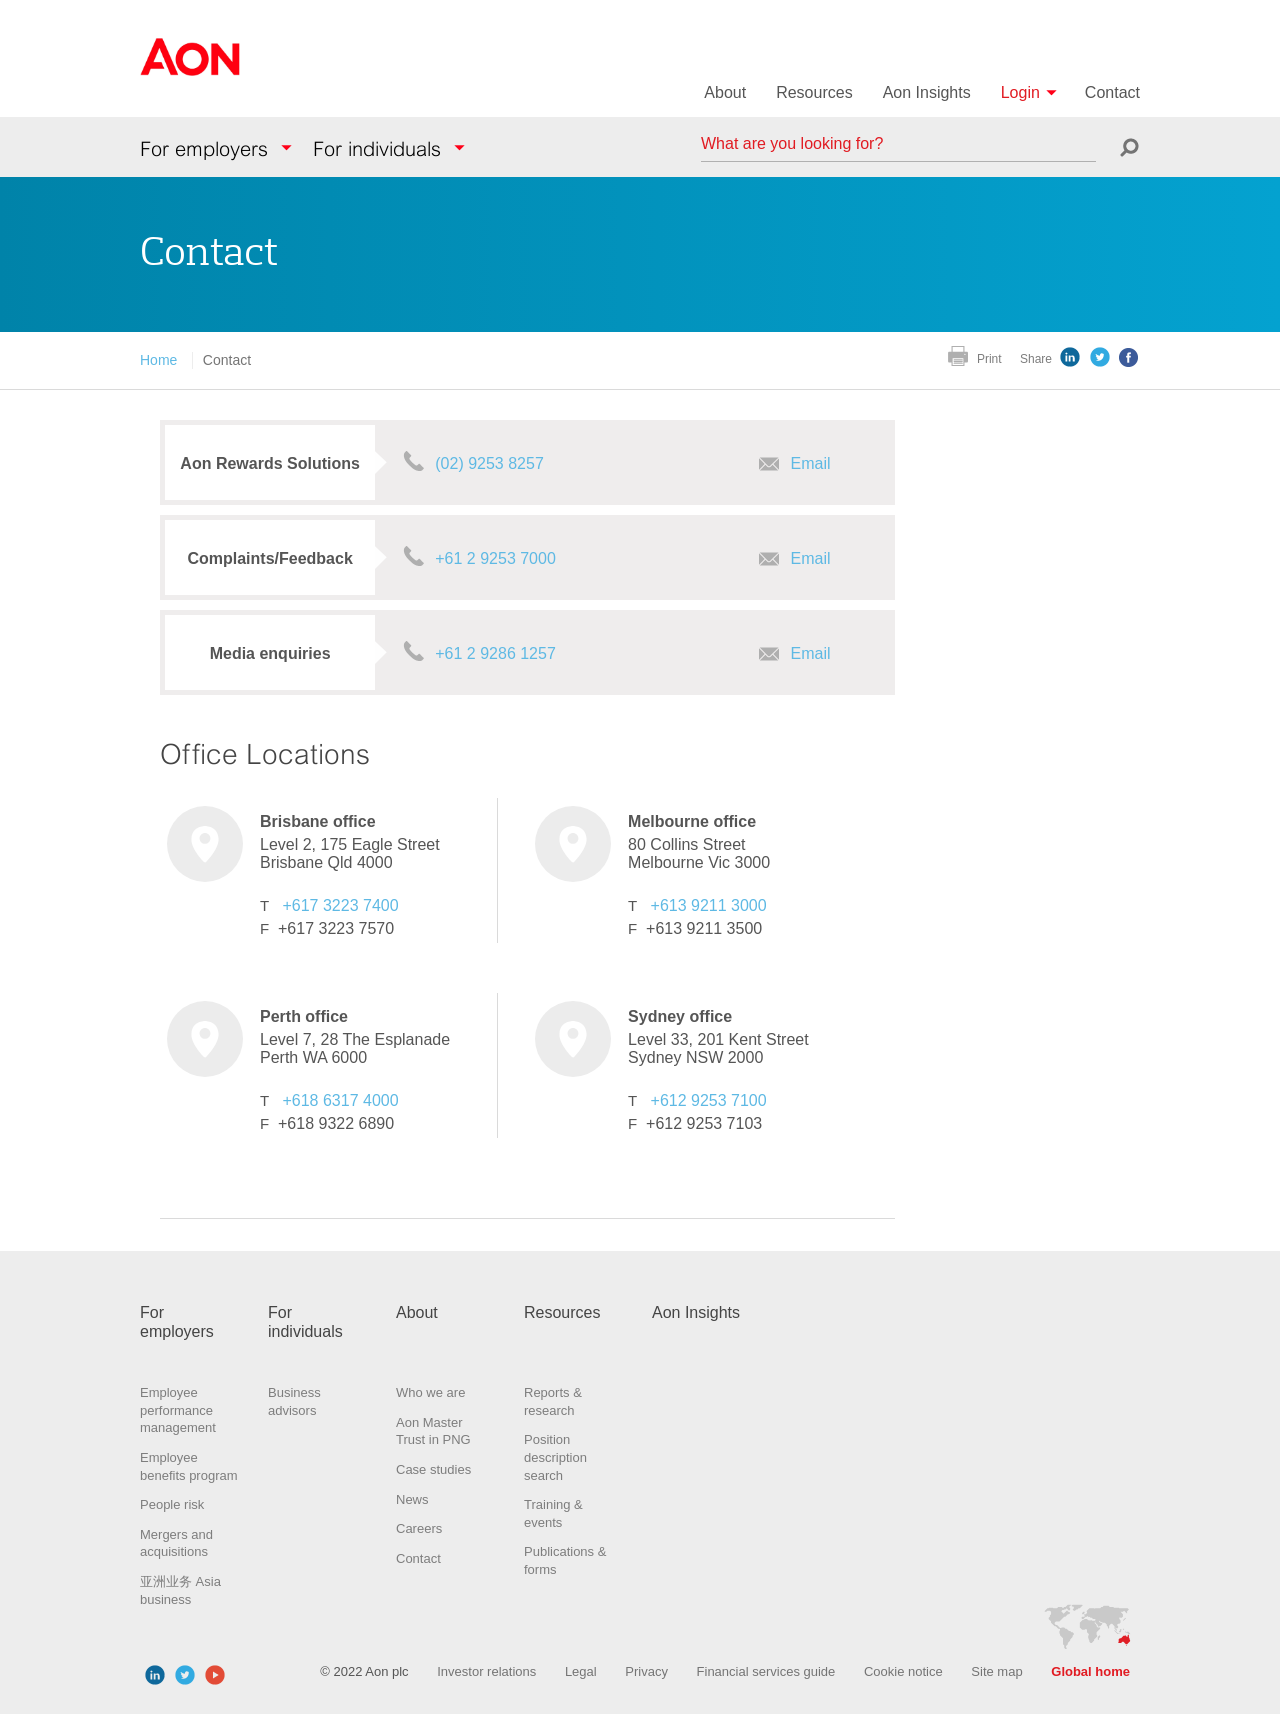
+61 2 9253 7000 (495, 558)
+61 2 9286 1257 (495, 653)
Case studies (433, 1469)
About (725, 92)
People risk (172, 1504)
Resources (814, 92)
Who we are (430, 1392)
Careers (419, 1528)
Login (1020, 92)
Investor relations (486, 1671)
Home (158, 360)
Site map (996, 1671)
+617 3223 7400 (340, 905)
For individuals (377, 149)
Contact (1112, 92)
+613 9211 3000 (709, 905)
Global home (1090, 1671)
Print (989, 359)
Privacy (646, 1671)
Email (811, 463)
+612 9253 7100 (709, 1100)
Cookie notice (903, 1671)
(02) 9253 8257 (489, 463)
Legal (581, 1671)
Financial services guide (766, 1671)
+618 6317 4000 (340, 1100)
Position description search (555, 1457)
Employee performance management (178, 1410)
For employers (204, 149)
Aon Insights (927, 92)
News (412, 1499)
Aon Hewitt (190, 69)
